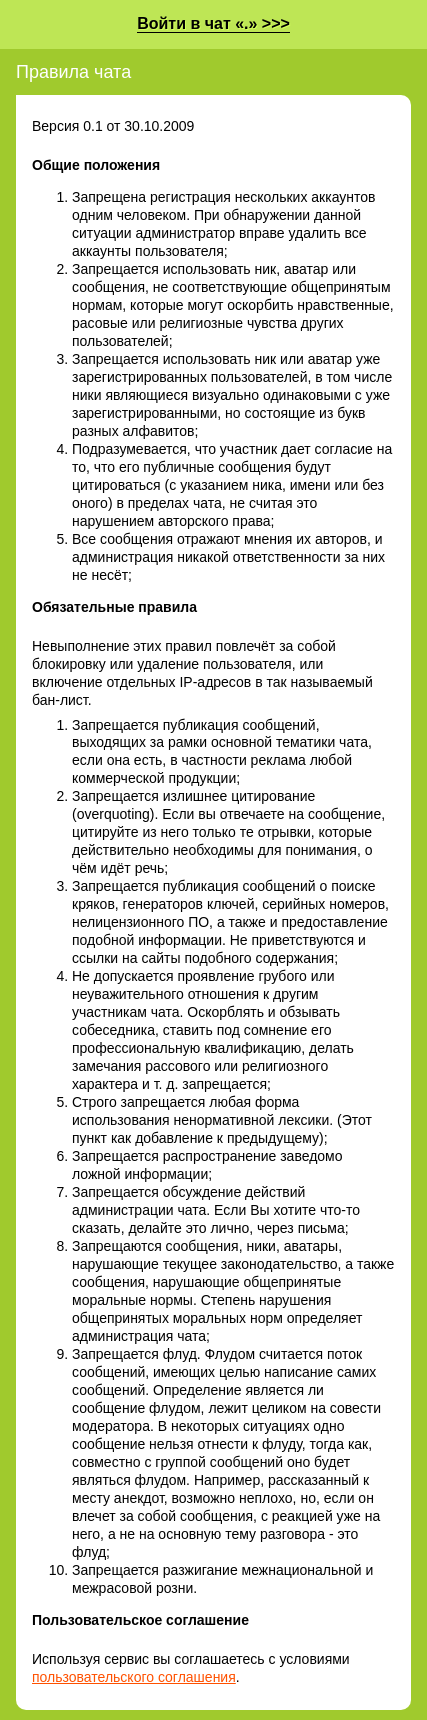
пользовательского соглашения (134, 1677)
